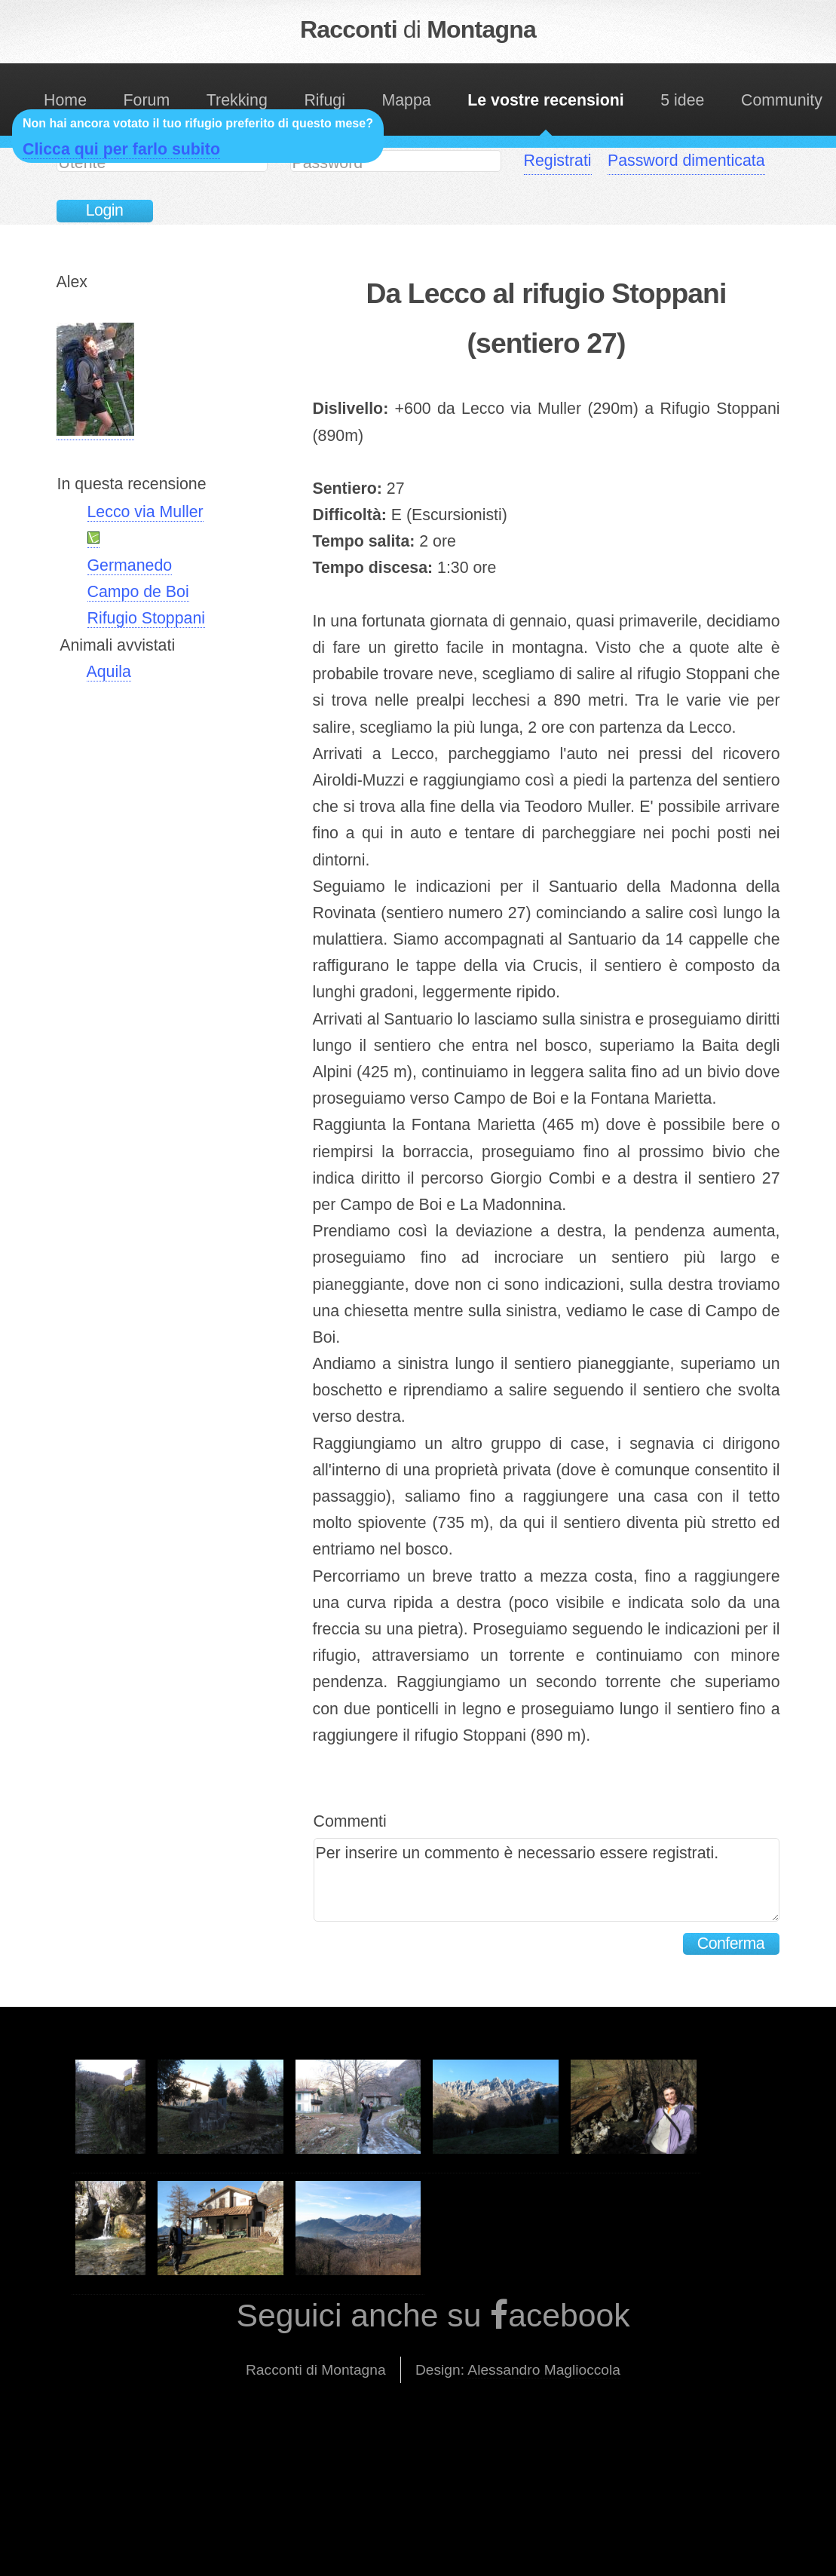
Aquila (109, 672)
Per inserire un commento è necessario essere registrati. (546, 1880)
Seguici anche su (363, 2315)
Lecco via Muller (145, 512)
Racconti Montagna (418, 29)
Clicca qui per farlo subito (121, 149)
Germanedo (130, 565)
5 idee (682, 100)
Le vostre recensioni (545, 100)
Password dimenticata (686, 161)
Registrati (558, 161)
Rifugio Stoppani (146, 618)
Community (781, 100)
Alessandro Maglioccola (543, 2370)
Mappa (405, 100)
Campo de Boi (138, 592)
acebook (568, 2315)
